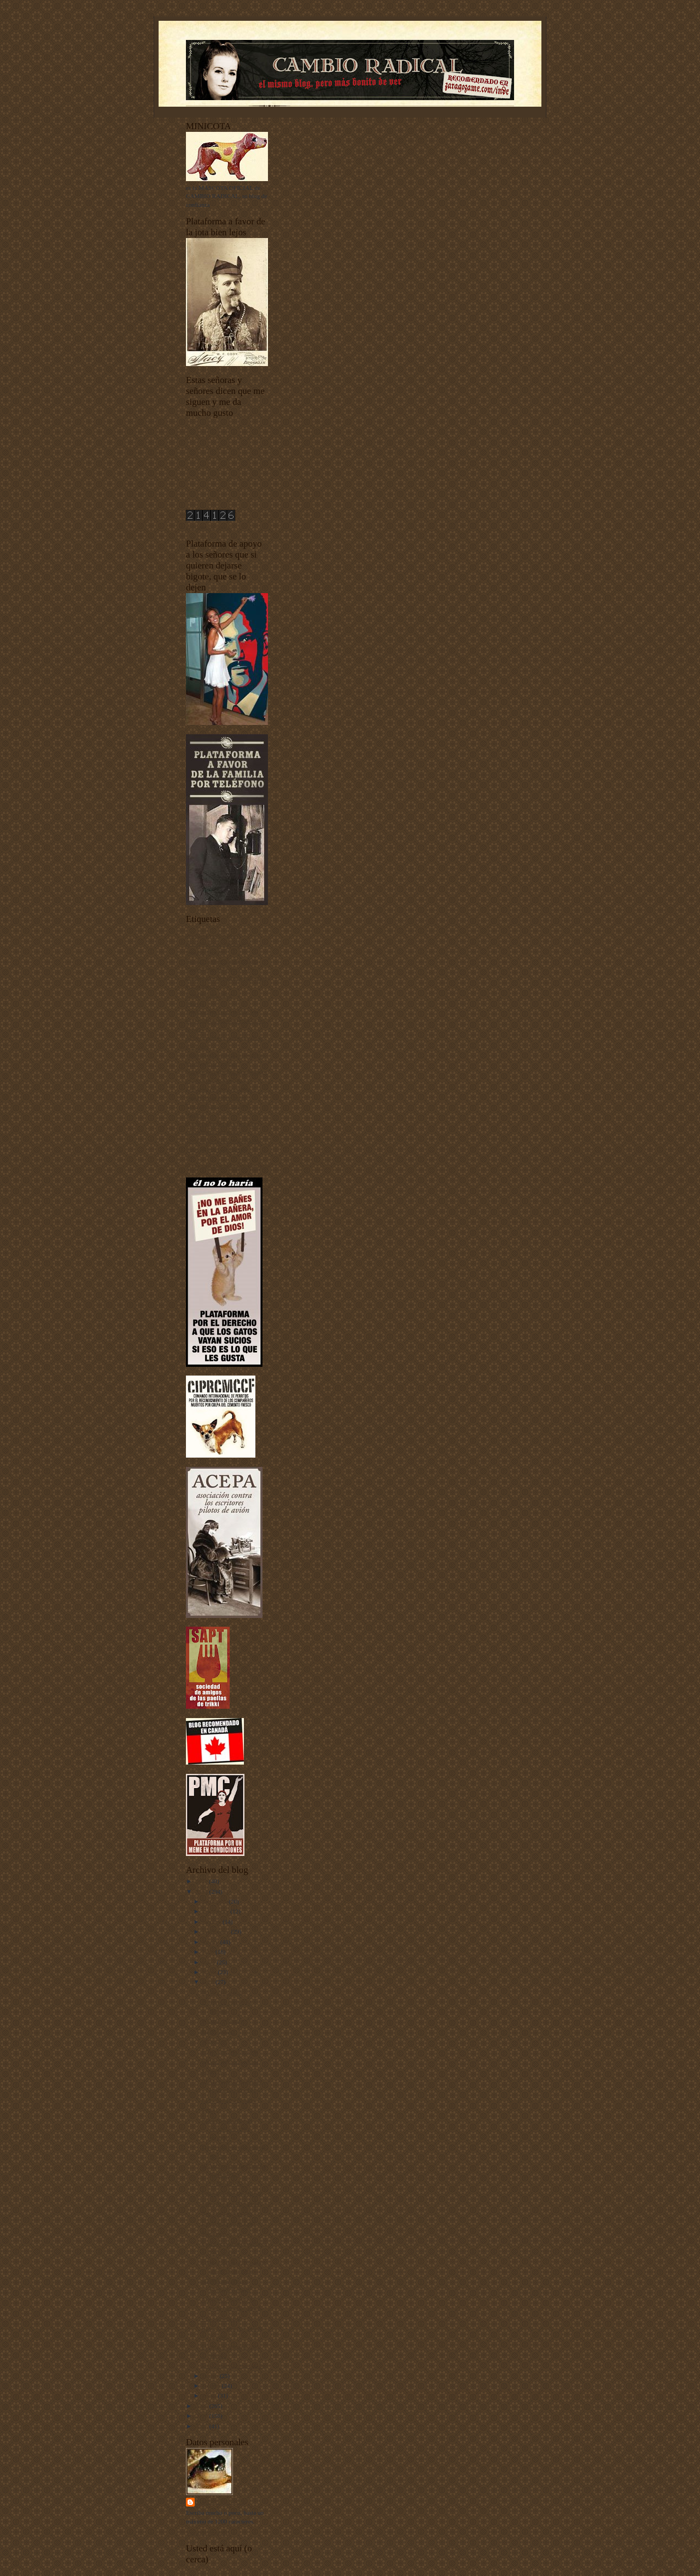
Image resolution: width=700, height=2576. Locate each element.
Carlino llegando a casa (230, 2061)
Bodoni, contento (222, 2020)
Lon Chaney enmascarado (233, 2365)
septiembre (217, 1931)
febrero (212, 2385)
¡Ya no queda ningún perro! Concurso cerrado (226, 2128)
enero (210, 2395)
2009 (202, 2406)
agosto (211, 1942)
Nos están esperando (226, 2213)
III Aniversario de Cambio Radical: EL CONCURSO (233, 2174)
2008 (202, 2415)
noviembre (217, 1911)
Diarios (195, 1003)
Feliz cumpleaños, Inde (229, 2051)
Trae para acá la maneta (230, 2203)
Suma (208, 2110)
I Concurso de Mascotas (215, 1080)
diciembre (216, 1901)
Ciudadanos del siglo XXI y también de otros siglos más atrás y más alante (226, 977)
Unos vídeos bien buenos (216, 1149)
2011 (202, 1881)
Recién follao (217, 2031)
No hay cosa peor (222, 1992)
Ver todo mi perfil (208, 2532)
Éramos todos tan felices (231, 2193)
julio (209, 1951)
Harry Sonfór (221, 2502)
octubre (213, 1921)
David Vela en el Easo (228, 2223)
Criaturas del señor (209, 994)
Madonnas (214, 2233)
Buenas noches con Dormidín (222, 961)
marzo (211, 2375)
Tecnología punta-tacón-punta (222, 1140)
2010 (202, 1891)
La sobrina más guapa (228, 2100)
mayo (210, 1972)
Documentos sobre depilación (222, 1011)
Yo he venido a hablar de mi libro (226, 1166)
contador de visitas (209, 527)
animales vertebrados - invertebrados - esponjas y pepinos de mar (218, 943)
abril (209, 1982)
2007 (202, 2426)
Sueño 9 (211, 2071)
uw (190, 1157)
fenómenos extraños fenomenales (226, 1072)
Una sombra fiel (221, 2318)
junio (210, 1962)
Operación (214, 2041)
